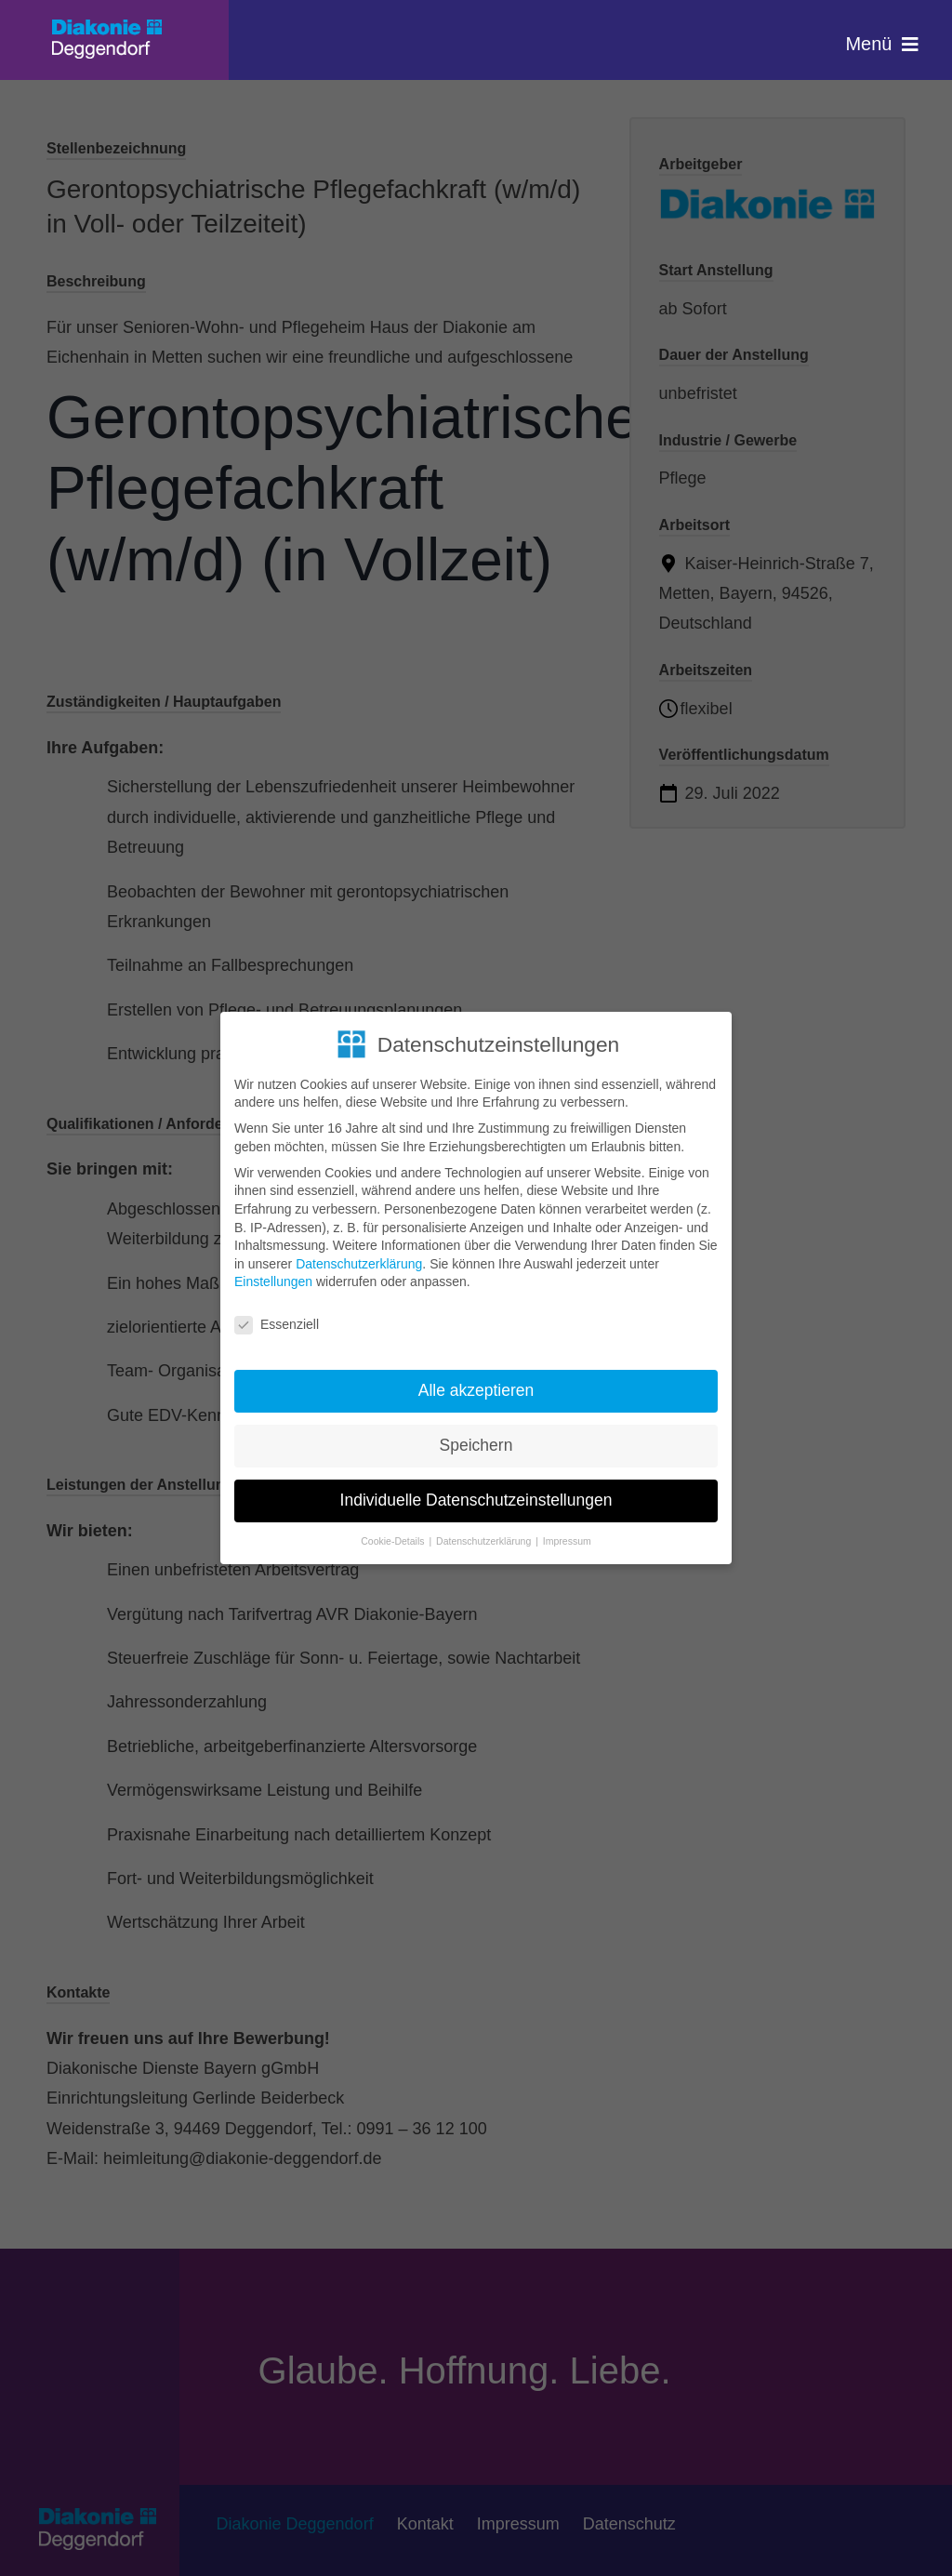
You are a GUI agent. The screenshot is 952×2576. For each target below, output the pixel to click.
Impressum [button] (567, 1541)
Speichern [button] (476, 1445)
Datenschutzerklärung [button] (485, 1541)
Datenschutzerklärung (359, 1263)
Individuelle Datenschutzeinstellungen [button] (476, 1500)
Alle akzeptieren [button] (476, 1390)
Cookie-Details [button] (394, 1541)
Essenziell (276, 1325)
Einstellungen (273, 1281)
